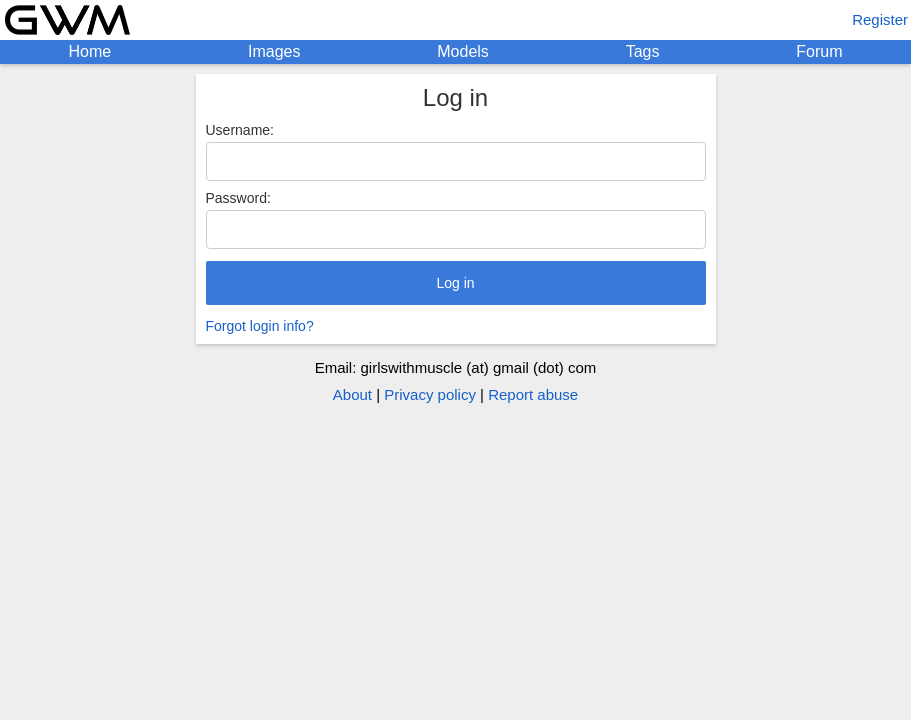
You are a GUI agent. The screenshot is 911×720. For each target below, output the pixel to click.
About (352, 394)
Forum (819, 51)
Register (880, 19)
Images (274, 51)
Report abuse (533, 394)
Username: (240, 130)
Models (463, 51)
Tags (643, 51)
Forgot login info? (260, 326)
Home (89, 51)
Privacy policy (430, 394)
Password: (238, 198)
